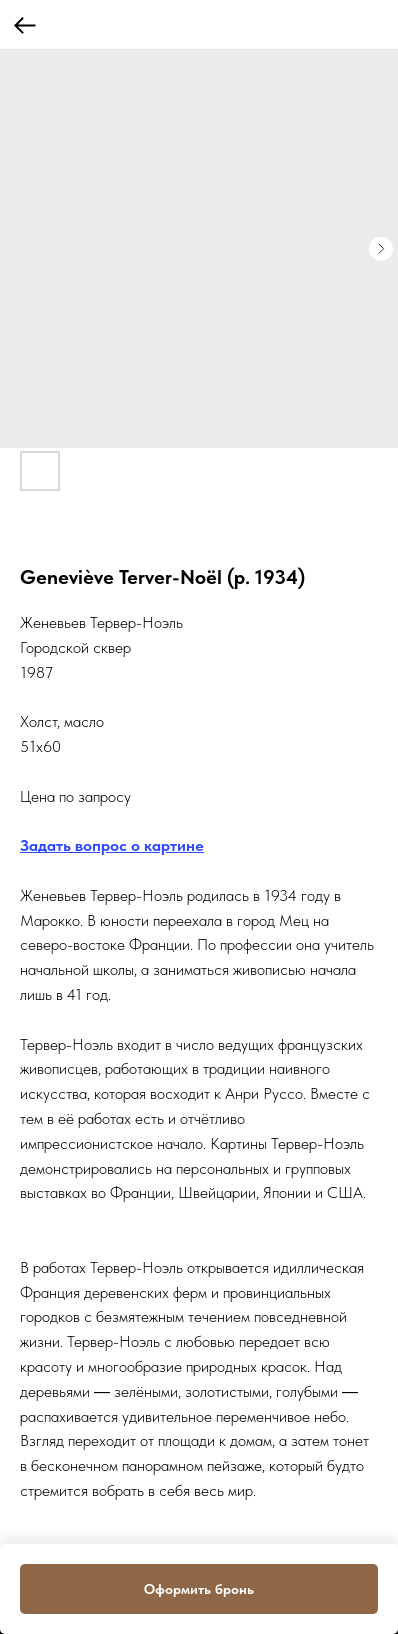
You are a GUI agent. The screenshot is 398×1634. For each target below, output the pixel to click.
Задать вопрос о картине (112, 845)
